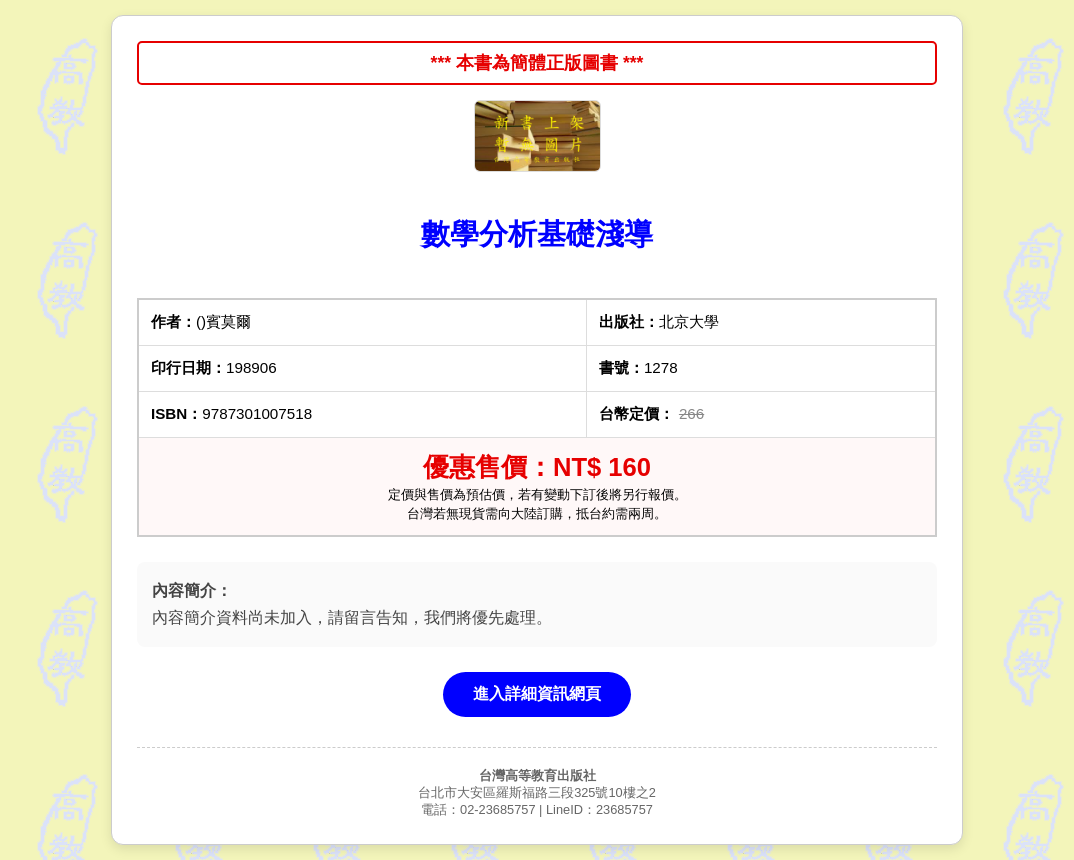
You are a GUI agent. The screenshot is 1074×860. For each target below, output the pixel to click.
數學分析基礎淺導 (537, 234)
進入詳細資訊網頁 (537, 693)
